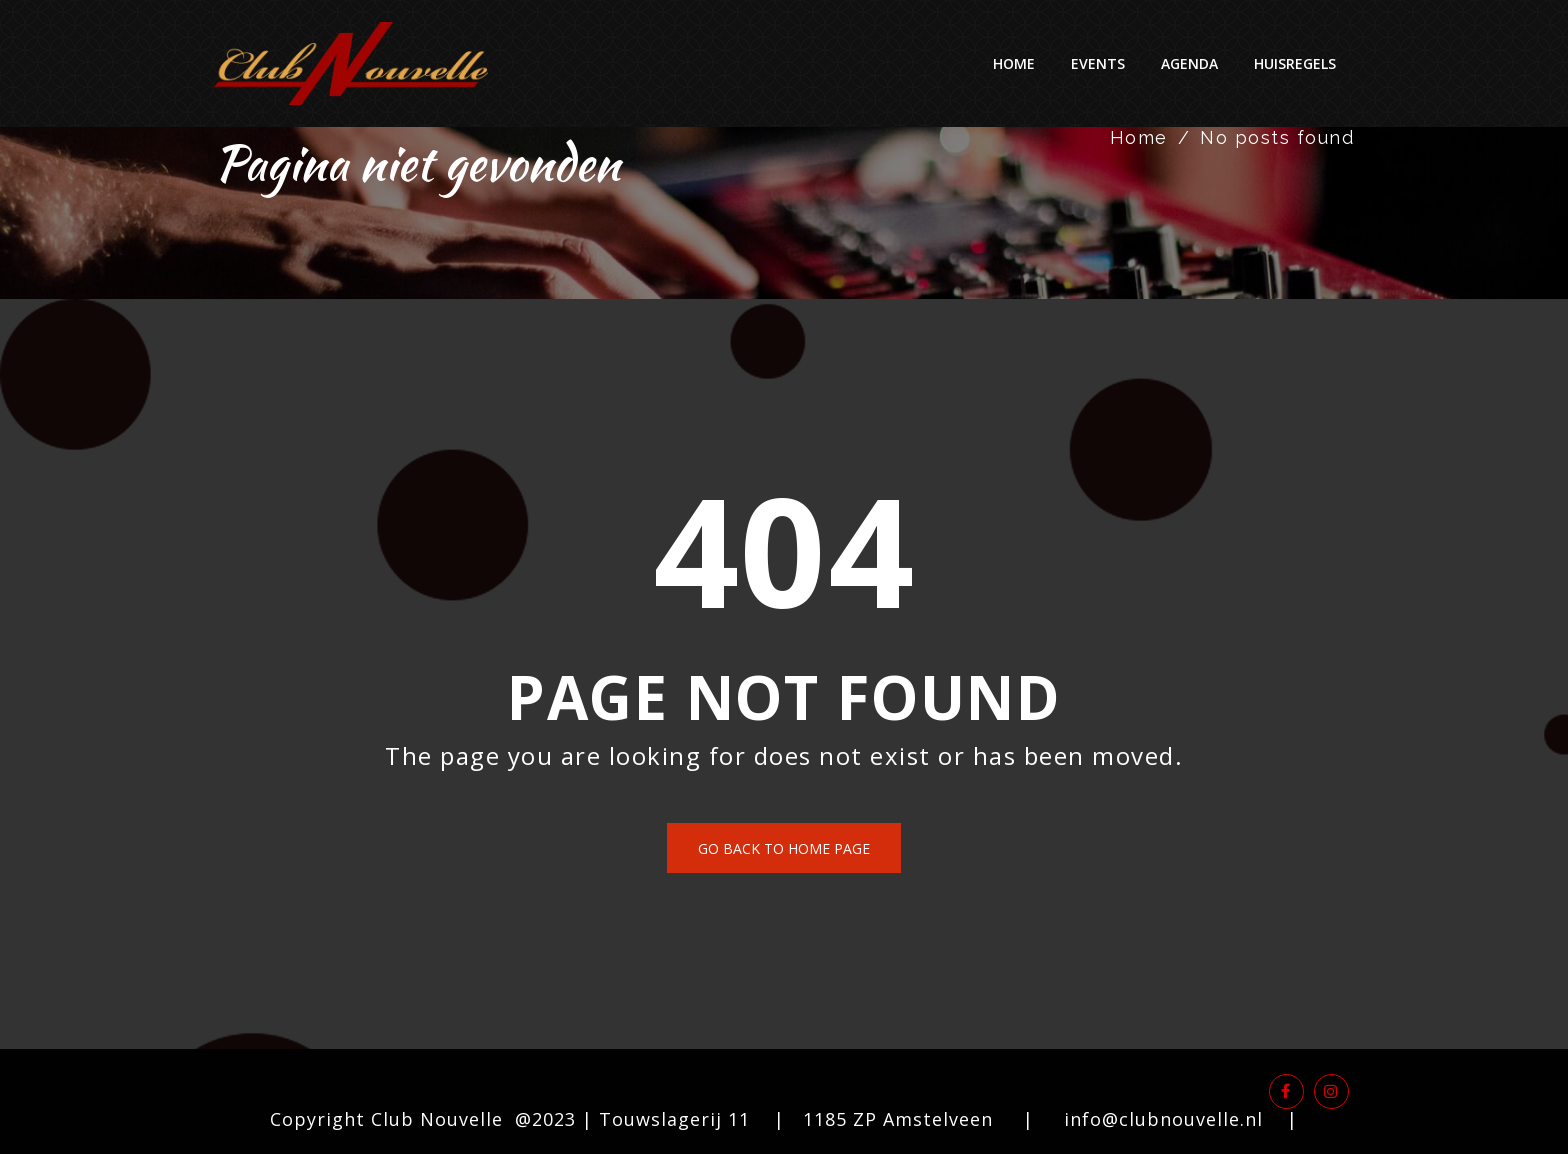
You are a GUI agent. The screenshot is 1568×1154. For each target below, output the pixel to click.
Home (1014, 63)
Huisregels (1295, 63)
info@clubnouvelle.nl (1163, 1119)
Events (1098, 63)
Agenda (1189, 63)
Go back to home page (784, 848)
